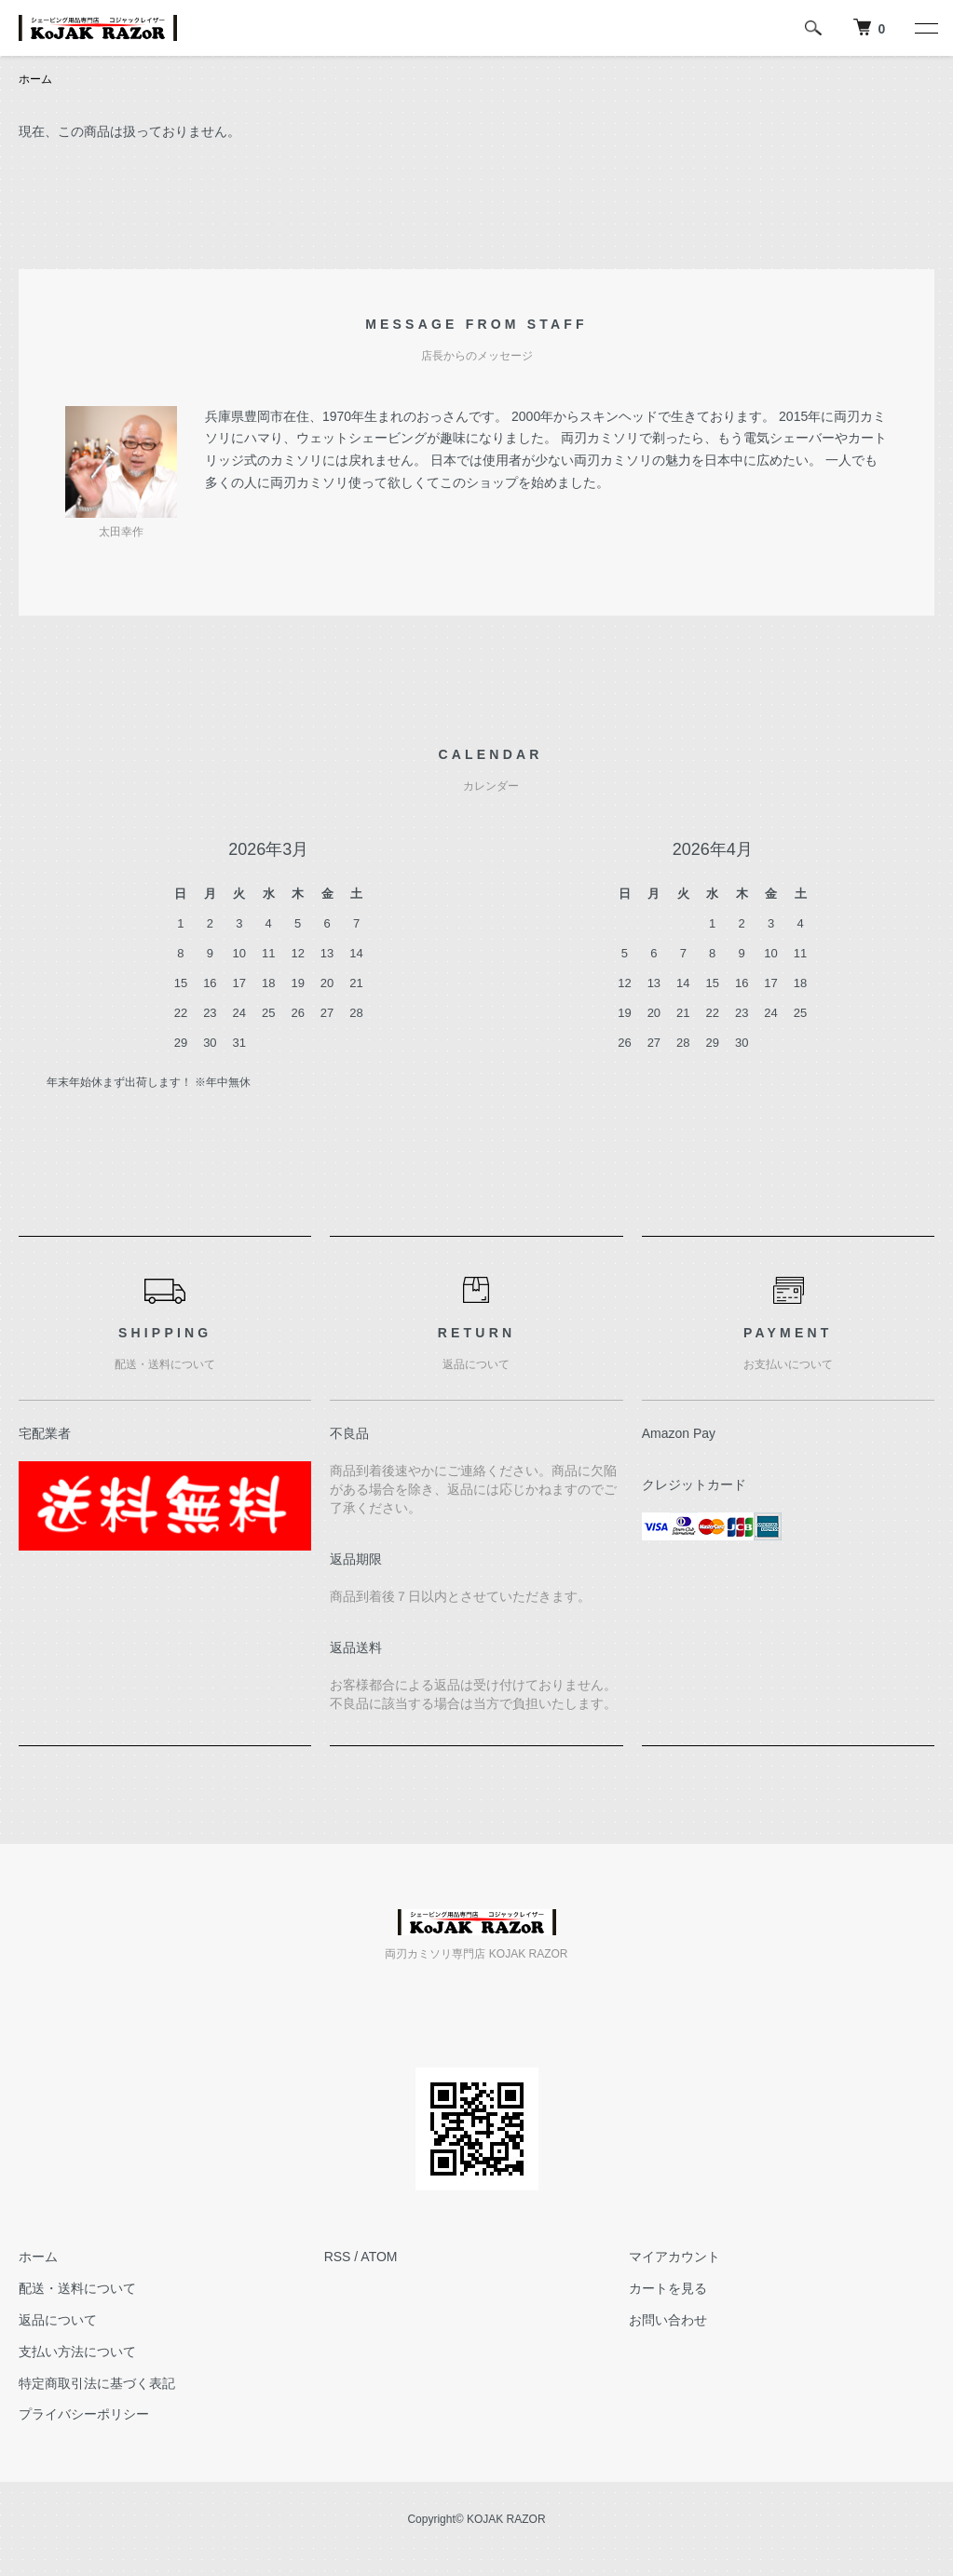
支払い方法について (77, 2351)
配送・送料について (77, 2288)
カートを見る (668, 2288)
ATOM (379, 2256)
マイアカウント (674, 2256)
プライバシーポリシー (84, 2414)
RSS (337, 2256)
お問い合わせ (668, 2319)
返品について (58, 2319)
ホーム (35, 79)
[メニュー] (925, 28)
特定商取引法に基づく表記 (97, 2383)
